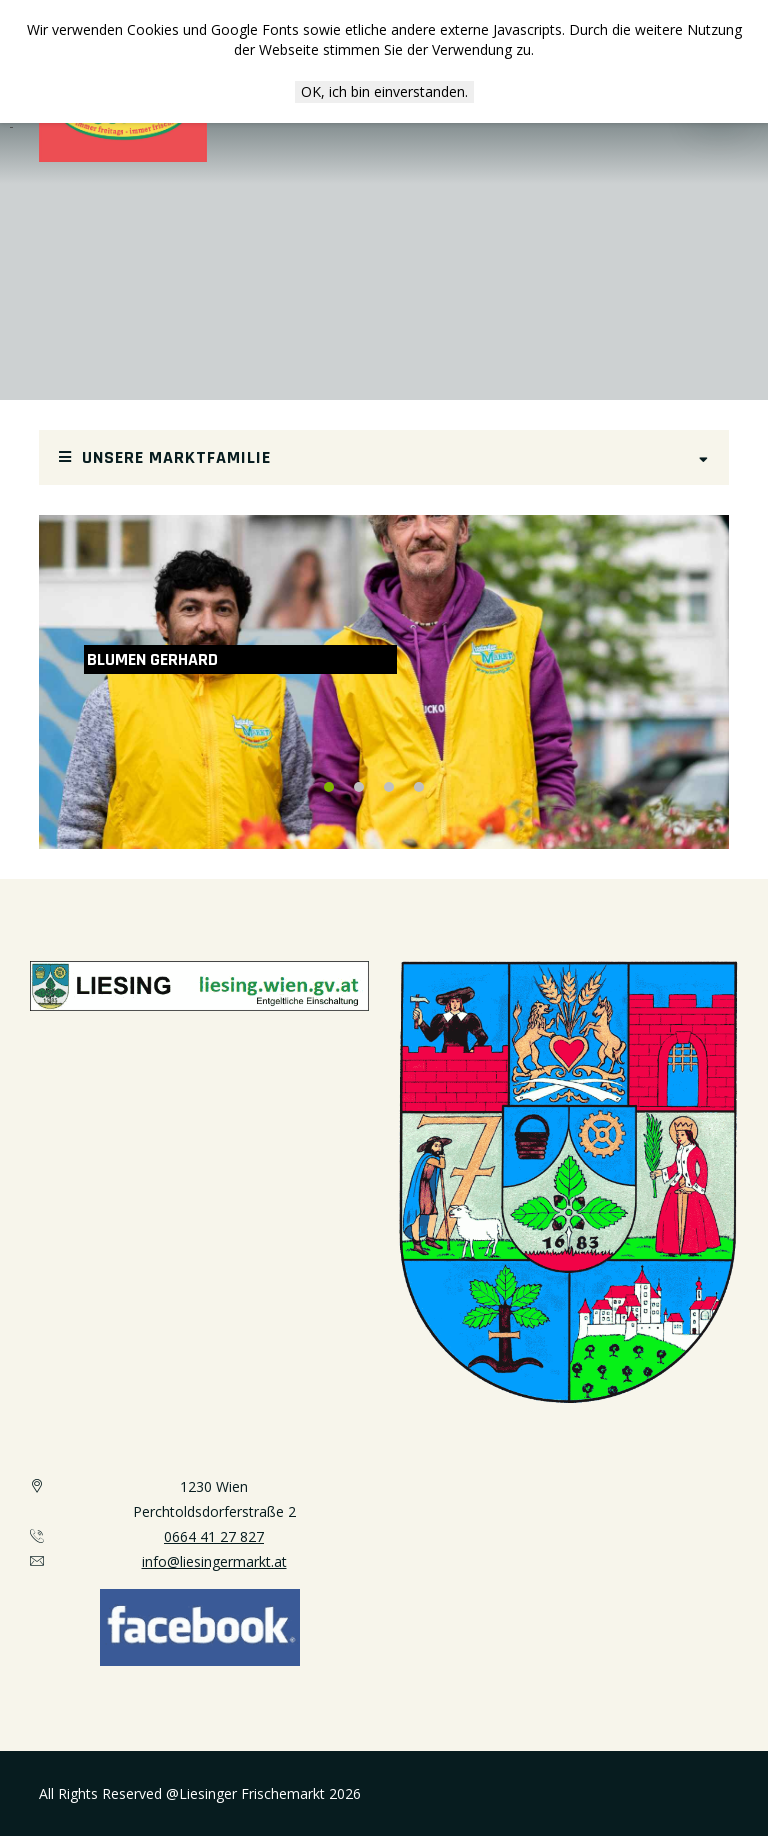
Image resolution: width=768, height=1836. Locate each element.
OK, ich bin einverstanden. (384, 91)
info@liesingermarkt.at (214, 1561)
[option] (384, 682)
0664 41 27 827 (214, 1536)
